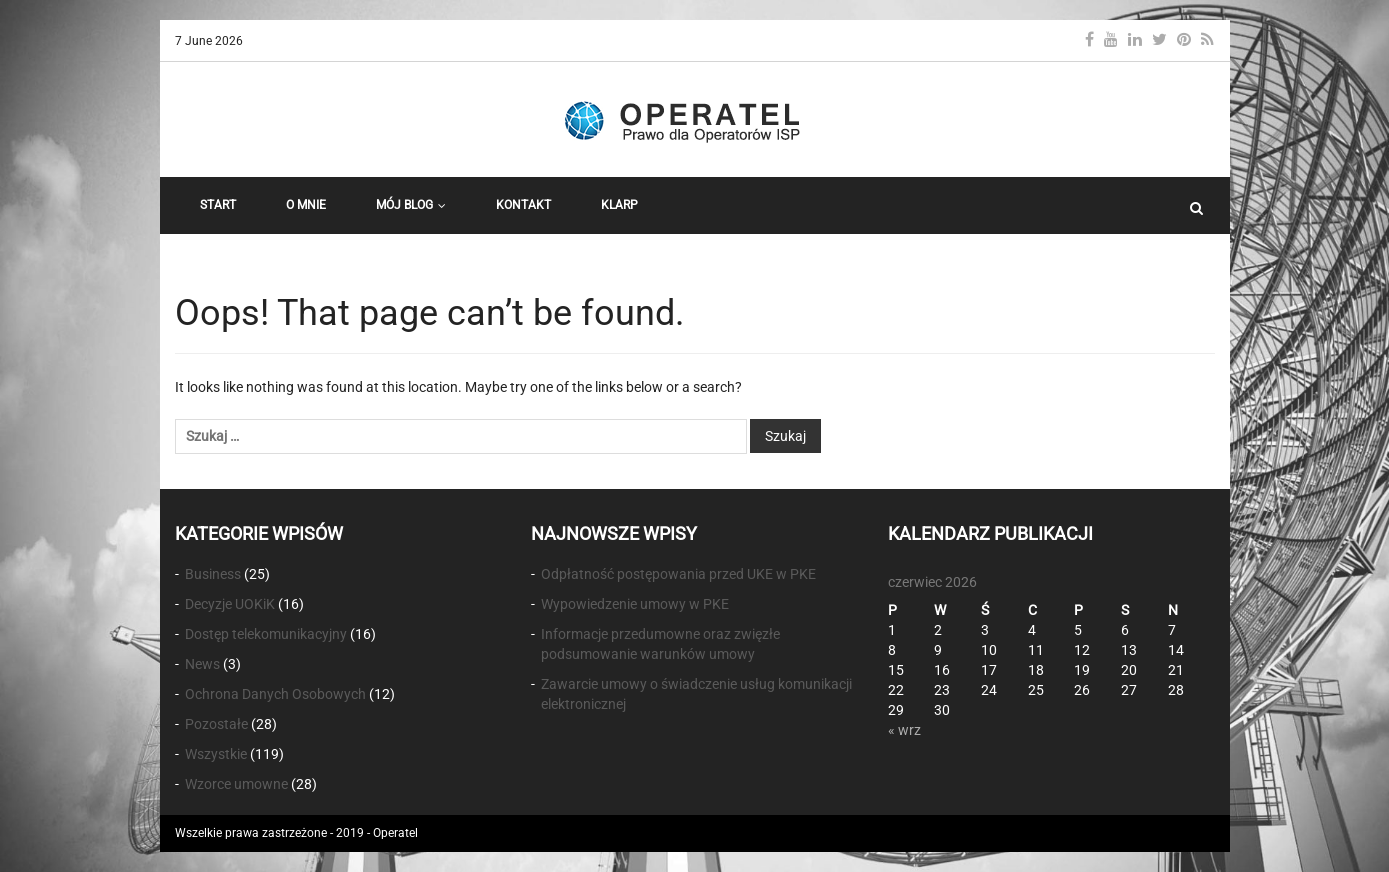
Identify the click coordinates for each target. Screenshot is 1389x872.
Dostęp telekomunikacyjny (266, 634)
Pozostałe (216, 724)
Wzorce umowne (236, 784)
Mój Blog (411, 205)
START (218, 205)
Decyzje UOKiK (230, 604)
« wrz (904, 730)
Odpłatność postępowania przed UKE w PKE (678, 574)
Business (213, 574)
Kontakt (523, 205)
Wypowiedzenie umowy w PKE (635, 604)
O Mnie (306, 205)
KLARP (619, 205)
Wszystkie (216, 754)
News (202, 664)
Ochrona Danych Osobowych (275, 694)
